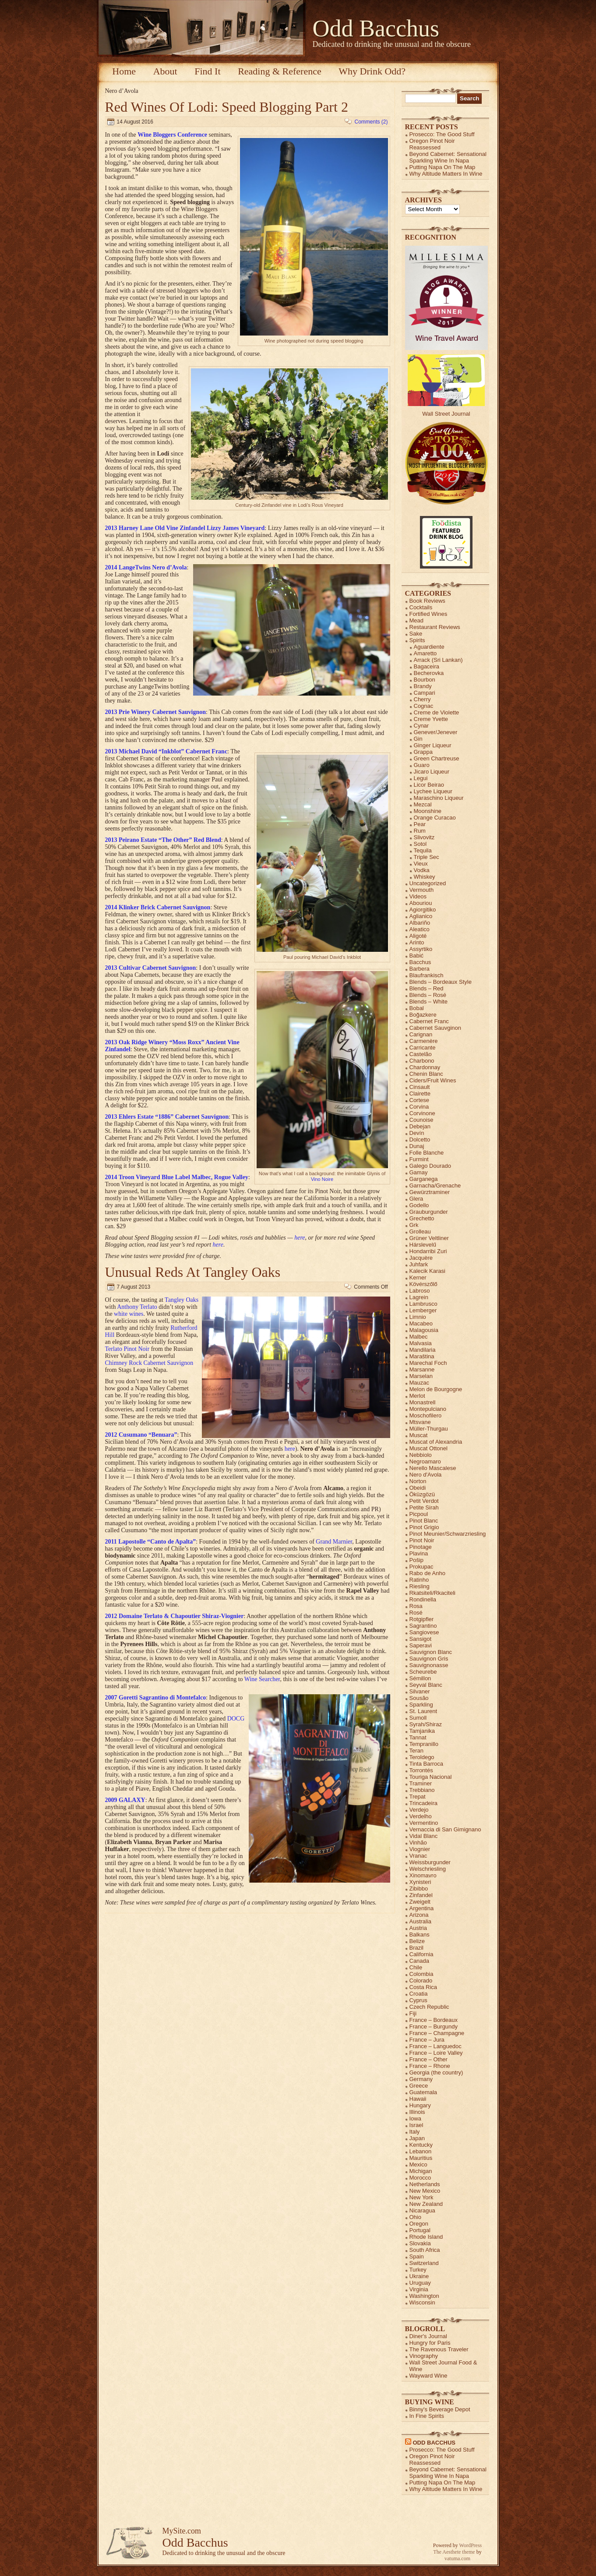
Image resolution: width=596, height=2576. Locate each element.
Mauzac (419, 1382)
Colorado (421, 1980)
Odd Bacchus (376, 28)
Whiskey (424, 876)
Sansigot (420, 1639)
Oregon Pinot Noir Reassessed (432, 144)
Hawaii (418, 2098)
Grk (414, 1225)
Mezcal (423, 804)
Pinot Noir (421, 1540)
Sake (416, 633)
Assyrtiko (421, 949)
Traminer (420, 1783)
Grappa (423, 752)
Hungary (420, 2105)
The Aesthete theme (454, 2552)
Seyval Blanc (425, 1685)
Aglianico (421, 916)
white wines (128, 1314)
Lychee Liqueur (433, 791)
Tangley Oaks (181, 1300)
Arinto (416, 942)
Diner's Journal (428, 2336)
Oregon (418, 2223)
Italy (414, 2131)
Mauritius (421, 2158)
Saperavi (420, 1645)
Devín (416, 1133)
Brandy (423, 686)
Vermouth (421, 890)
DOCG (236, 1718)
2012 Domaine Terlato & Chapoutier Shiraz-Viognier (174, 1616)
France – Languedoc (435, 2046)
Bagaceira (427, 666)
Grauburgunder (428, 1211)
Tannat (418, 1737)
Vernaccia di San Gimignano (445, 1829)
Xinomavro (423, 1875)
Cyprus (418, 2000)
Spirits (417, 640)
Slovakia (420, 2243)
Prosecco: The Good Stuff (442, 134)
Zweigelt (419, 1901)
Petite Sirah (424, 1507)
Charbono (421, 1060)
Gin (418, 738)
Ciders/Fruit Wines (432, 1080)
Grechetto (421, 1218)
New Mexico (425, 2190)
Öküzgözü (422, 1494)
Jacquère (421, 1257)
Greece (418, 2085)
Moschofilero (425, 1415)
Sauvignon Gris (428, 1658)
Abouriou (420, 903)
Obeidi (417, 1487)
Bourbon (424, 679)
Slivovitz (424, 837)
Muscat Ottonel (428, 1448)
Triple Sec (426, 857)
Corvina (419, 1106)
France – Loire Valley (436, 2052)
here (299, 1237)
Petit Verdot (424, 1501)
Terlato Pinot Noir (127, 1349)
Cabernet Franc (429, 1021)
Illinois (417, 2112)
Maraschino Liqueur (439, 798)
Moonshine (428, 811)
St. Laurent (423, 1711)
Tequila (423, 850)
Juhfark (418, 1264)
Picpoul (418, 1514)
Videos (418, 896)
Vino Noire (322, 1179)
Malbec (418, 1336)
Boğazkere (423, 1014)
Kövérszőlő (423, 1284)
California (421, 1954)
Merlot (417, 1395)
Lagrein (418, 1297)
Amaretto (425, 653)
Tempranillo (423, 1744)
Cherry (422, 699)
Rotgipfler (421, 1619)
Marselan (421, 1376)
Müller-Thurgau (428, 1428)
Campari (424, 692)
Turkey (418, 2269)
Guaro (422, 765)
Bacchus (420, 962)
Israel (416, 2125)
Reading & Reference (279, 71)
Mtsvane (420, 1422)
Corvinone (422, 1113)
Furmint (419, 1159)
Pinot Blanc (423, 1520)
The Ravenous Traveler (439, 2349)
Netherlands (424, 2184)
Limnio (417, 1317)
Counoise (421, 1120)
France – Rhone (429, 2066)
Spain (416, 2256)
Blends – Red (426, 988)
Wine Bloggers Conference (172, 134)
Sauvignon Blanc (430, 1652)
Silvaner (419, 1691)
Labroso (419, 1290)
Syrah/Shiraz (425, 1724)
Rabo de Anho (427, 1573)
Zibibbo (418, 1888)
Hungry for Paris (430, 2342)
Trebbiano (422, 1790)
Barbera (419, 968)
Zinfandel (421, 1895)
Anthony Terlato (137, 1307)
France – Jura (426, 2039)
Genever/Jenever (436, 732)
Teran (416, 1750)
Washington (424, 2296)
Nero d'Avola (425, 1474)
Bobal (416, 1008)
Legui (421, 778)
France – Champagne (437, 2033)
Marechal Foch (428, 1363)
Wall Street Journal (446, 413)
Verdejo (419, 1809)
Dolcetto (419, 1139)
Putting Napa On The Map (442, 167)
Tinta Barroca (426, 1763)
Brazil (416, 1947)
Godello (419, 1205)
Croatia (418, 1993)
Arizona (419, 1915)
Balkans (419, 1934)
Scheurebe (423, 1671)
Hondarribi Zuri (428, 1251)
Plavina (418, 1553)
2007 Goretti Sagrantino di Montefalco (155, 1697)
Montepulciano (428, 1409)
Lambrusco (423, 1303)
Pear (420, 824)
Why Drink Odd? (372, 71)
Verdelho (420, 1816)
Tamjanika (422, 1731)
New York (421, 2197)
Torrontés (421, 1770)
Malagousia (424, 1330)
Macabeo (421, 1323)
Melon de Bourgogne (435, 1389)
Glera (416, 1198)
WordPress (470, 2545)
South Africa (424, 2250)
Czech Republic (429, 2007)
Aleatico (419, 929)
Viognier (419, 1849)
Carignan (421, 1034)
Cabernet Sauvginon (435, 1028)
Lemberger (423, 1310)
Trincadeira (423, 1803)
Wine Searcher (262, 1679)
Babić (416, 955)
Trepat (417, 1796)
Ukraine (419, 2276)
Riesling (419, 1586)
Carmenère (423, 1041)
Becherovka (429, 673)
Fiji (413, 2013)
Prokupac (421, 1566)
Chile (416, 1967)
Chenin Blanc (426, 1074)
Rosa (416, 1606)
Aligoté (418, 936)
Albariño (419, 922)
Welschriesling (427, 1869)
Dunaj (416, 1146)
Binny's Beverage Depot (439, 2409)
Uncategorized (427, 883)
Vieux (421, 863)
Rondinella (422, 1599)
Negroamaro (425, 1461)
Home (124, 71)
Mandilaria (422, 1349)
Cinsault (419, 1087)
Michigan (420, 2171)
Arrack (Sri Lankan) (438, 660)
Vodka (422, 870)
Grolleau (420, 1231)
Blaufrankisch (426, 975)
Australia (420, 1921)
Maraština (421, 1356)
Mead (416, 620)
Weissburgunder (430, 1862)
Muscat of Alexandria (435, 1441)
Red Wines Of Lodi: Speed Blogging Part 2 (226, 107)
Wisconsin (422, 2302)
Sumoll (418, 1717)
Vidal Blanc (423, 1836)
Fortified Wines (428, 614)
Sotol (420, 844)
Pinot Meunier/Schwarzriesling (447, 1533)
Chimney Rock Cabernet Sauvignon (149, 1363)
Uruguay (420, 2282)
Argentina (421, 1908)
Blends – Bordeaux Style (440, 982)
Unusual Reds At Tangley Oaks (193, 1272)
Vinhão (418, 1842)
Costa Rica (423, 1987)
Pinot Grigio (424, 1527)
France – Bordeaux (433, 2020)
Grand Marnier (334, 1541)
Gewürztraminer (429, 1192)
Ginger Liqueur (432, 745)
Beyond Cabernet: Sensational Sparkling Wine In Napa (448, 157)
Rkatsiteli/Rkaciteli (432, 1593)
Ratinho (419, 1579)
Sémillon (420, 1678)
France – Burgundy (433, 2026)
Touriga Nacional (430, 1777)
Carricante (422, 1047)
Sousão (419, 1698)
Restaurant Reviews (434, 627)
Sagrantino (423, 1625)
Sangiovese (424, 1632)
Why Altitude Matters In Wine (446, 173)
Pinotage (420, 1547)
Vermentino (423, 1823)
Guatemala (423, 2092)
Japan (417, 2138)
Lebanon (420, 2151)
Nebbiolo (420, 1455)
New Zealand (426, 2204)
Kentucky (421, 2144)
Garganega (423, 1179)
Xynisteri (420, 1882)
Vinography (423, 2356)
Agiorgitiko (422, 909)
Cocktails (421, 607)
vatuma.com (457, 2558)
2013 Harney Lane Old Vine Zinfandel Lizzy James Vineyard (185, 528)
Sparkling (421, 1704)
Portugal (419, 2230)
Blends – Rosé (428, 995)
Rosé (416, 1612)
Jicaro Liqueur (432, 771)
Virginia (418, 2289)
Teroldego (421, 1757)
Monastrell (422, 1402)
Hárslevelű (422, 1244)
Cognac (424, 706)
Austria (418, 1928)
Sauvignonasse (428, 1665)
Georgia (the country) (436, 2072)
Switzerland (424, 2263)
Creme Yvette (431, 719)
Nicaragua (422, 2210)
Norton (418, 1481)
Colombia (421, 1974)
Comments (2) (371, 122)
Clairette (419, 1093)
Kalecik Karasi (427, 1271)
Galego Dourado (430, 1166)
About (165, 71)
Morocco (420, 2177)
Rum (420, 830)
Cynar (421, 725)
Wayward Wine (428, 2375)
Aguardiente (429, 646)
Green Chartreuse (436, 758)
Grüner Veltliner (429, 1238)
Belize (417, 1941)
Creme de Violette (436, 712)
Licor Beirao (429, 784)
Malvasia (420, 1343)
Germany (421, 2079)
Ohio (415, 2217)
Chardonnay (425, 1067)
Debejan (419, 1126)
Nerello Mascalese (432, 1468)
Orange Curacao (435, 817)
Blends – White (428, 1001)
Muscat (418, 1435)
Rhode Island (426, 2236)
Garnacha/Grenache (435, 1185)
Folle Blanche (426, 1152)
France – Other (428, 2059)
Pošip (416, 1560)
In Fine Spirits (426, 2416)
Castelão (420, 1054)
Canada (419, 1961)
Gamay (418, 1172)
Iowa (415, 2118)
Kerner (418, 1277)
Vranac (418, 1855)
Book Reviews (427, 600)
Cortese (419, 1100)
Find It (207, 71)
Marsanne (422, 1369)
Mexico (418, 2164)
